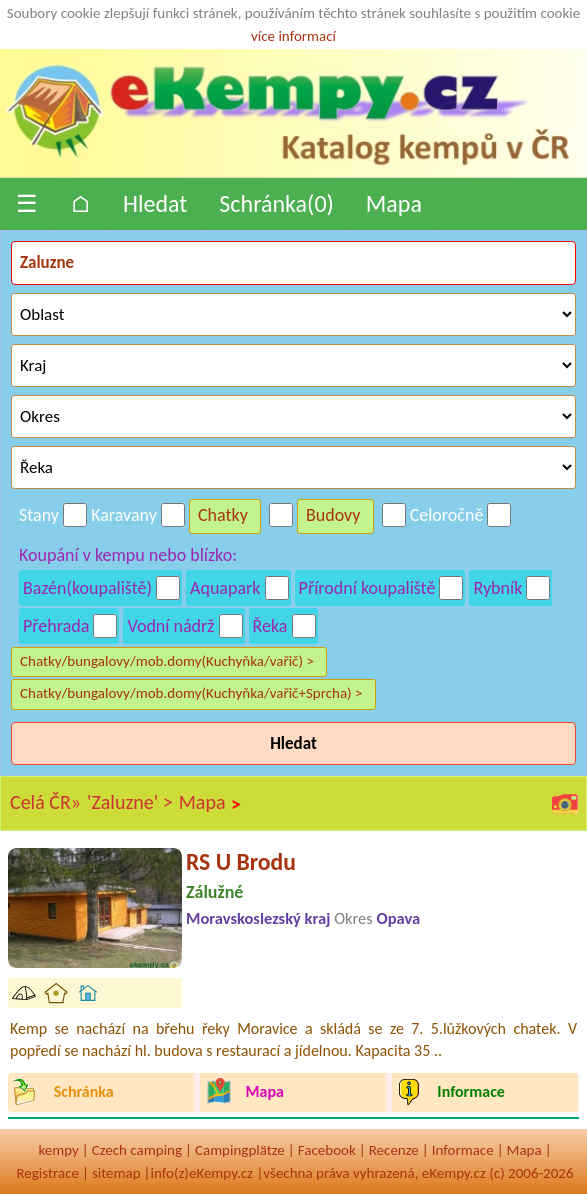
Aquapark (225, 588)
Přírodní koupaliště (367, 588)
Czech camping (137, 1150)
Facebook (327, 1150)
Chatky (223, 515)
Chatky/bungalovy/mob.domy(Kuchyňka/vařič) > (167, 661)
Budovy (333, 515)
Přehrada (56, 626)
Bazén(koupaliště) (87, 588)
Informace (463, 1150)
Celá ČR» (45, 802)
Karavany (124, 515)
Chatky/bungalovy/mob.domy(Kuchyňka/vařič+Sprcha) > (191, 693)
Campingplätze (240, 1150)
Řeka (270, 626)
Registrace (47, 1173)
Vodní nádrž (170, 626)
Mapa (394, 203)
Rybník (497, 588)
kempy (58, 1150)
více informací (293, 36)
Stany (39, 515)
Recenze (394, 1150)
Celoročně (447, 515)
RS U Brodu (241, 861)
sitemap (116, 1173)
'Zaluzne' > (130, 802)
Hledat (155, 203)
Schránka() (276, 203)
